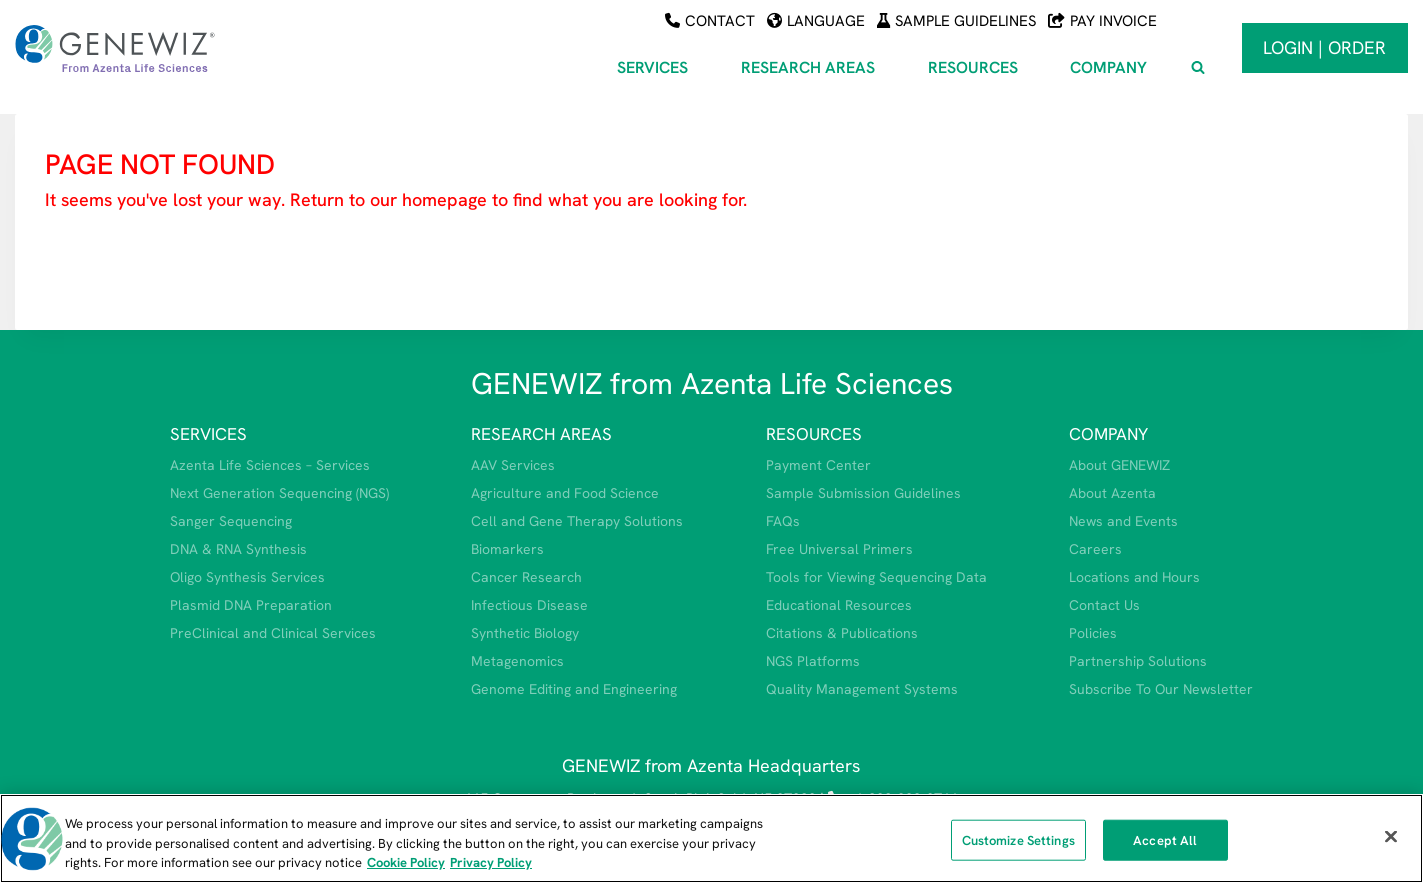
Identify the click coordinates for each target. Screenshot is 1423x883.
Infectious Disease (529, 605)
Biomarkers (507, 549)
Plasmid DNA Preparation (251, 605)
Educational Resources (839, 605)
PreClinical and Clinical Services (273, 633)
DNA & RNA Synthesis (238, 549)
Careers (1095, 549)
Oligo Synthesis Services (247, 577)
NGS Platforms (813, 661)
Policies (1093, 633)
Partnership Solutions (1138, 661)
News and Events (1123, 521)
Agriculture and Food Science (565, 493)
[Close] (1391, 836)
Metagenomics (517, 661)
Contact (710, 21)
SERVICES (208, 434)
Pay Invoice (1102, 21)
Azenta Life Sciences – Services (270, 465)
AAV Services (513, 465)
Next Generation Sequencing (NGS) (279, 493)
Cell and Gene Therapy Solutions (577, 521)
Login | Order (1324, 47)
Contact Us (1104, 605)
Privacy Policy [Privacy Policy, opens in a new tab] (491, 862)
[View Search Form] (1198, 68)
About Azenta (1112, 493)
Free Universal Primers (839, 549)
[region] (711, 838)
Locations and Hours (1134, 577)
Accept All (1165, 839)
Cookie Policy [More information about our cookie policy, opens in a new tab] (406, 862)
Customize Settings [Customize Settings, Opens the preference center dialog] (1018, 839)
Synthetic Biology (525, 633)
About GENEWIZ (1119, 465)
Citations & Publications (842, 633)
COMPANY (1108, 434)
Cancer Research (526, 577)
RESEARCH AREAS (541, 434)
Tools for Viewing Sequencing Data (876, 577)
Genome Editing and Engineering (574, 689)
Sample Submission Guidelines (863, 493)
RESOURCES (814, 434)
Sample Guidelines (956, 21)
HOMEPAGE (97, 259)
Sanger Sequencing (231, 521)
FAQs (783, 521)
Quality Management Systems (862, 689)
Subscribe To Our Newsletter (1161, 689)
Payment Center (818, 465)
